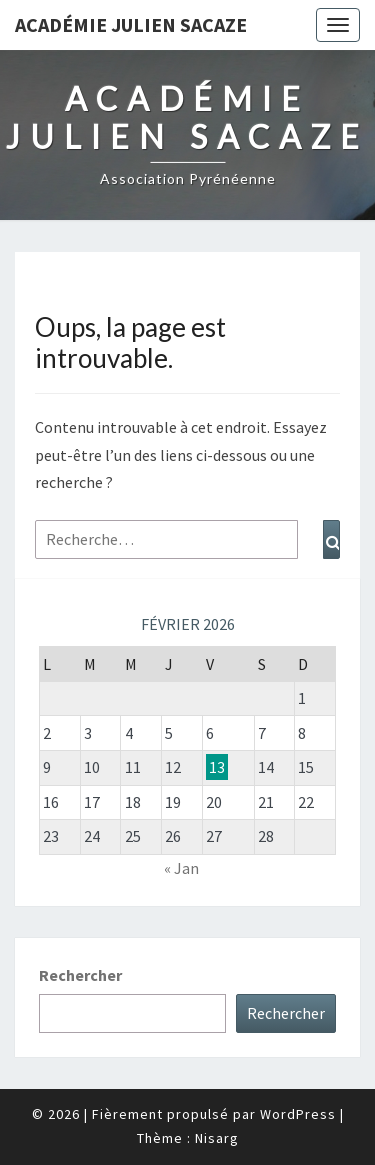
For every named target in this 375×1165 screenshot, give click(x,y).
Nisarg (217, 1138)
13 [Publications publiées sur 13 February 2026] (217, 767)
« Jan (181, 868)
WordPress (298, 1114)
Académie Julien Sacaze (131, 24)
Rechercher (80, 975)
